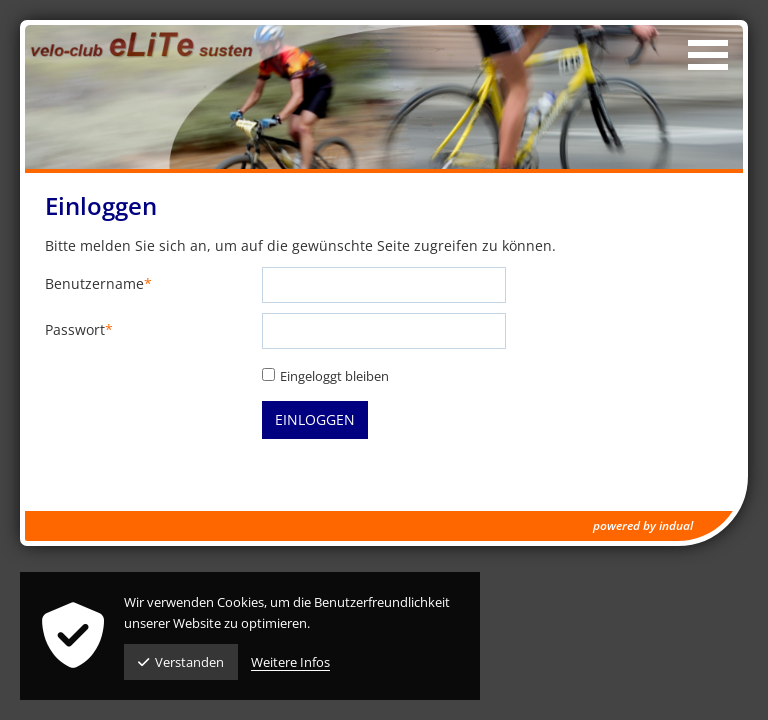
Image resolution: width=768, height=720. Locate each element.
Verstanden (181, 662)
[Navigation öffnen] (708, 55)
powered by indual (643, 525)
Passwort (79, 330)
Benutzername (98, 284)
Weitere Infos (290, 662)
